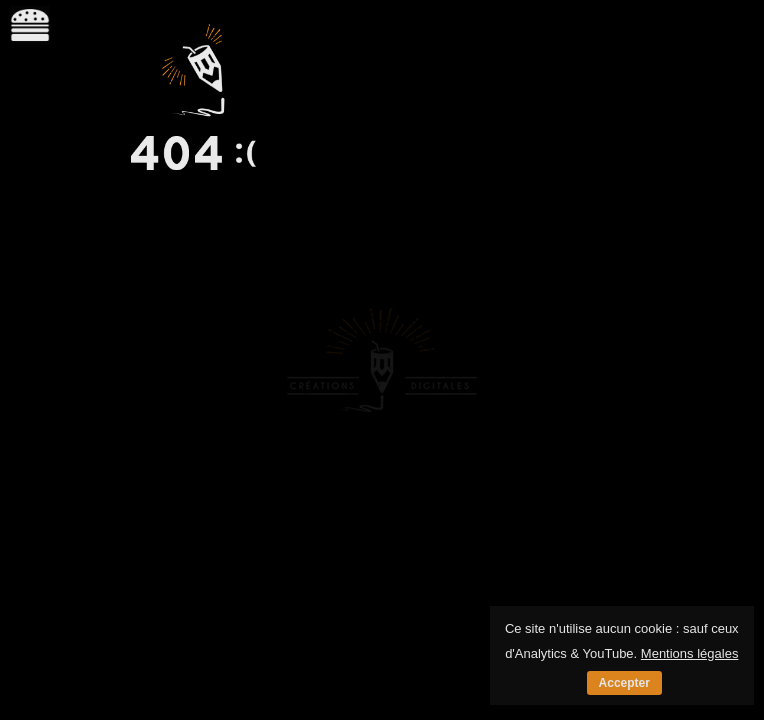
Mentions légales (690, 653)
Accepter (624, 683)
